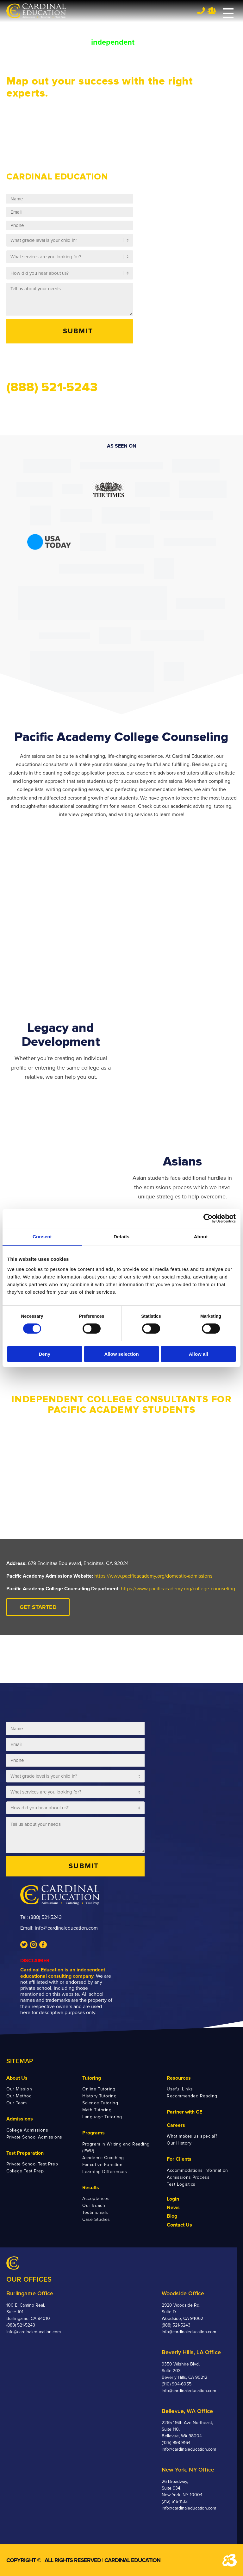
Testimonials (95, 2212)
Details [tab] (121, 1236)
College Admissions (27, 2130)
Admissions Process (188, 2177)
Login (173, 2199)
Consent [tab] (42, 1236)
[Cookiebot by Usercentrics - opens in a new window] (208, 1218)
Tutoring (91, 2078)
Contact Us (179, 2225)
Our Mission (19, 2089)
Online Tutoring (98, 2089)
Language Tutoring (102, 2117)
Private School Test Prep (32, 2164)
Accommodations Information (197, 2170)
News (173, 2207)
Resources (179, 2078)
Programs (93, 2133)
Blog (172, 2216)
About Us (17, 2078)
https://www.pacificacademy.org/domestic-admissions (153, 1576)
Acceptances (95, 2198)
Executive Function (102, 2164)
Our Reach (93, 2205)
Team (211, 10)
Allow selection (121, 1354)
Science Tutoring (100, 2103)
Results (90, 2187)
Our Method (19, 2096)
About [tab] (201, 1236)
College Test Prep (25, 2171)
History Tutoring (99, 2096)
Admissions (19, 2119)
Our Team (16, 2103)
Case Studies (96, 2219)
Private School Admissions (34, 2137)
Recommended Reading (192, 2096)
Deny (44, 1354)
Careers (176, 2125)
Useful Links (180, 2089)
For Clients (179, 2159)
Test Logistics (181, 2184)
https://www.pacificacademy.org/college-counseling (178, 1589)
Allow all (198, 1354)
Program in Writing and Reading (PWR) (116, 2147)
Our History (179, 2143)
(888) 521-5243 (45, 1917)
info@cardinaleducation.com (66, 1928)
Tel (201, 10)
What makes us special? (192, 2136)
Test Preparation (25, 2153)
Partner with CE (184, 2112)
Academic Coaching (103, 2157)
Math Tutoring (96, 2110)
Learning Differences (104, 2171)
